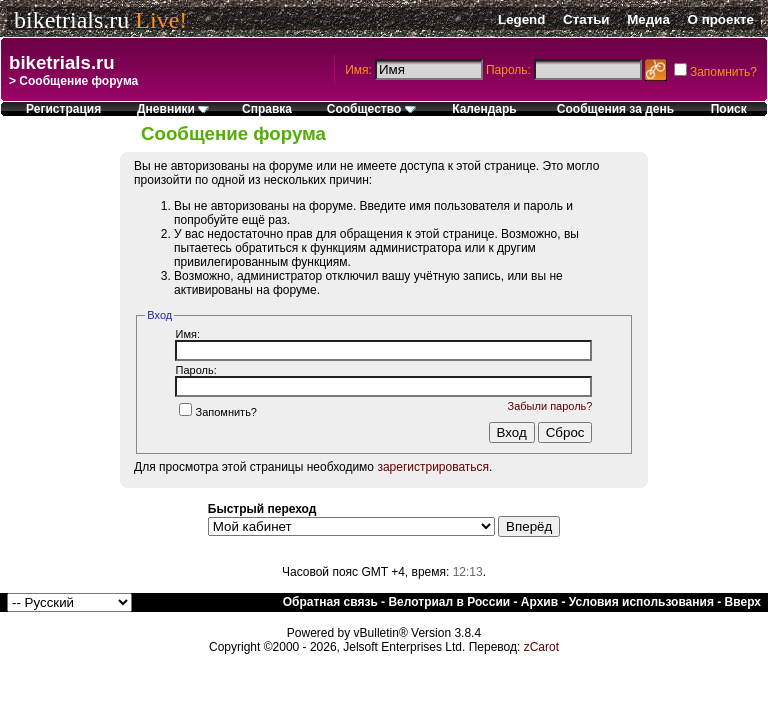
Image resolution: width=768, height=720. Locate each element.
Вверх (743, 602)
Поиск (729, 109)
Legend (521, 19)
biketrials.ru (71, 20)
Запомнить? (218, 412)
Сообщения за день (615, 109)
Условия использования (641, 602)
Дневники (173, 109)
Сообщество (371, 109)
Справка (267, 109)
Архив (539, 602)
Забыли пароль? (550, 406)
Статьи (586, 19)
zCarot (541, 647)
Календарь (484, 109)
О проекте (721, 19)
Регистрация (63, 109)
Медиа (648, 19)
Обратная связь (330, 602)
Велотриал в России (449, 602)
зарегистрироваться (433, 467)
